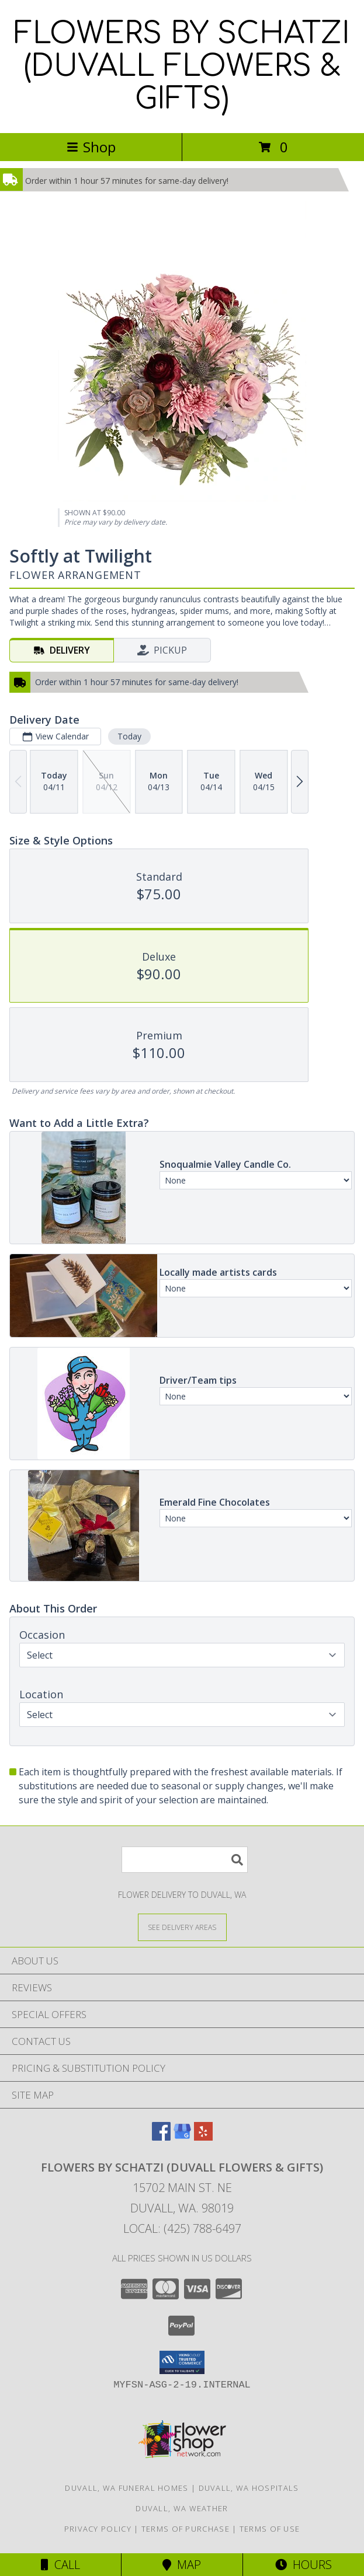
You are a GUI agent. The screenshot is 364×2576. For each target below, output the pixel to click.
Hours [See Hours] (303, 2564)
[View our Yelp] (203, 2137)
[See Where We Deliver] (182, 1926)
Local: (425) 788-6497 (182, 2228)
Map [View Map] (181, 2564)
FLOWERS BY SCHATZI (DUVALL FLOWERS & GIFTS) (182, 67)
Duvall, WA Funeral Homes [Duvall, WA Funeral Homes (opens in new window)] (126, 2488)
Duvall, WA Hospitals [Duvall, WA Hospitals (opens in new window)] (249, 2488)
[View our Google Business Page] (182, 2137)
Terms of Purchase (185, 2528)
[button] (182, 2362)
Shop (91, 146)
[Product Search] (185, 1860)
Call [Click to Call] (60, 2564)
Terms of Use (270, 2528)
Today (129, 736)
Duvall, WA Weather (182, 2508)
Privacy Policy (97, 2528)
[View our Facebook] (161, 2137)
